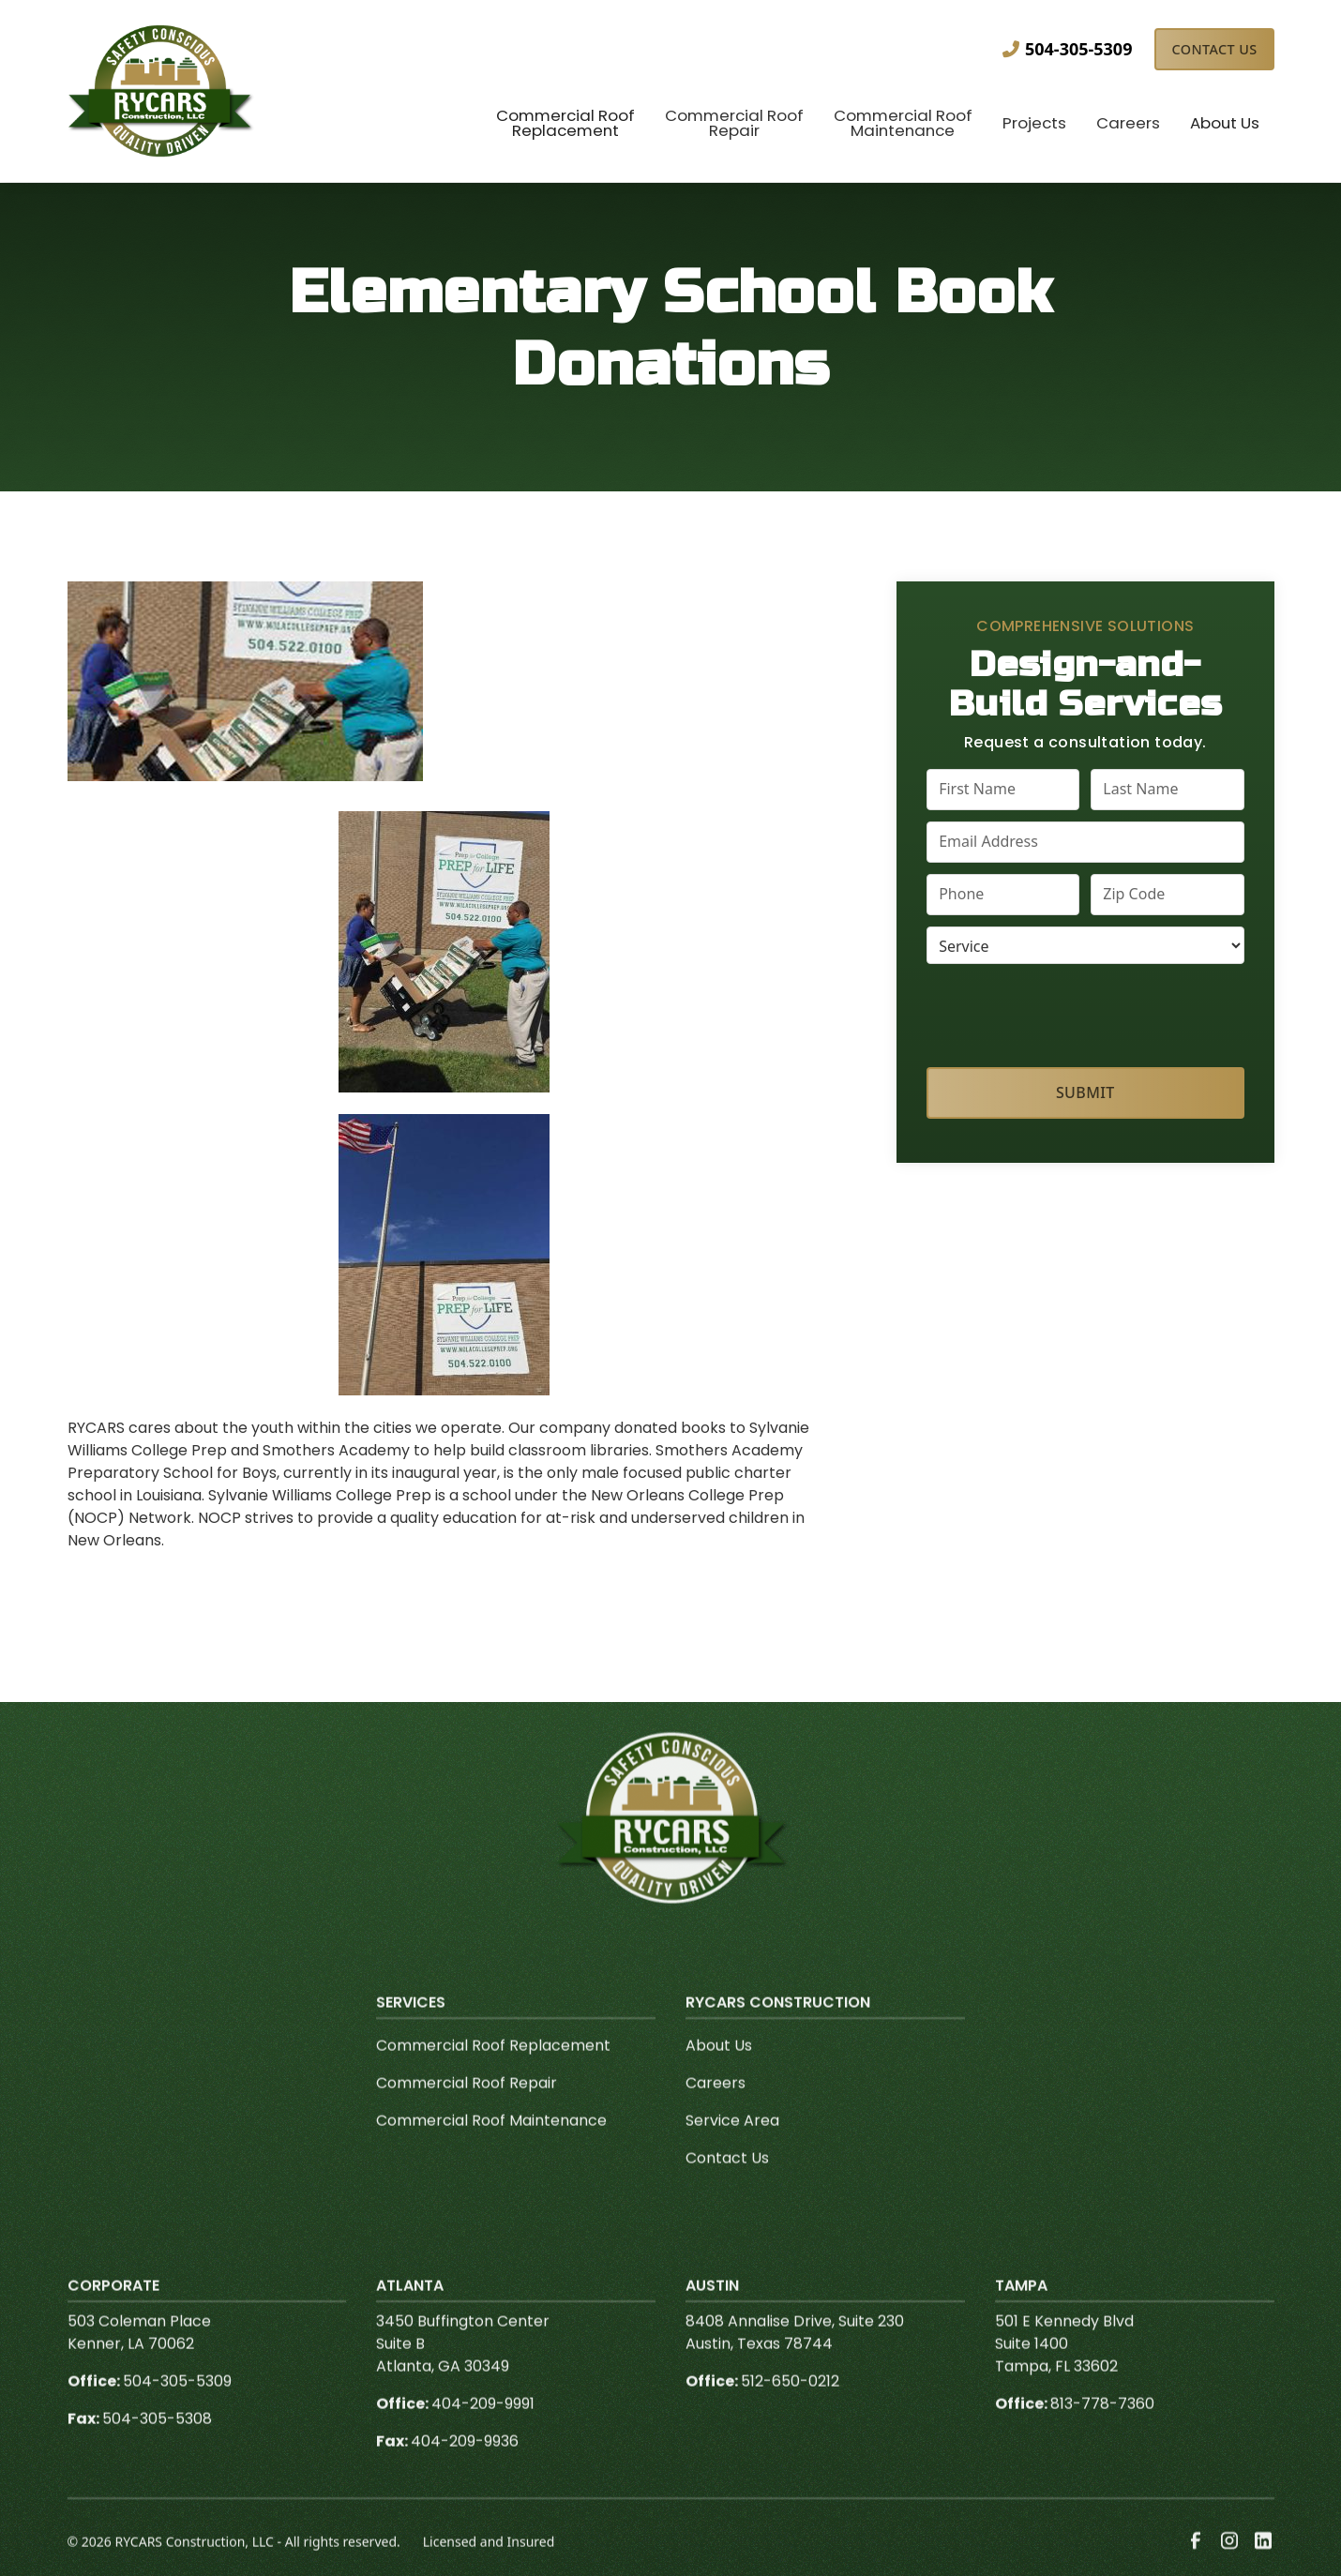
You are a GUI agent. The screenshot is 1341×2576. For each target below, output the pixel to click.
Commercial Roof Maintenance (491, 2146)
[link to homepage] (161, 91)
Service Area (732, 2146)
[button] (565, 126)
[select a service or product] (1085, 945)
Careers (716, 2108)
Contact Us (1214, 49)
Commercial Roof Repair (466, 2108)
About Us (719, 2071)
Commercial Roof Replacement (493, 2071)
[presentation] (1085, 1011)
